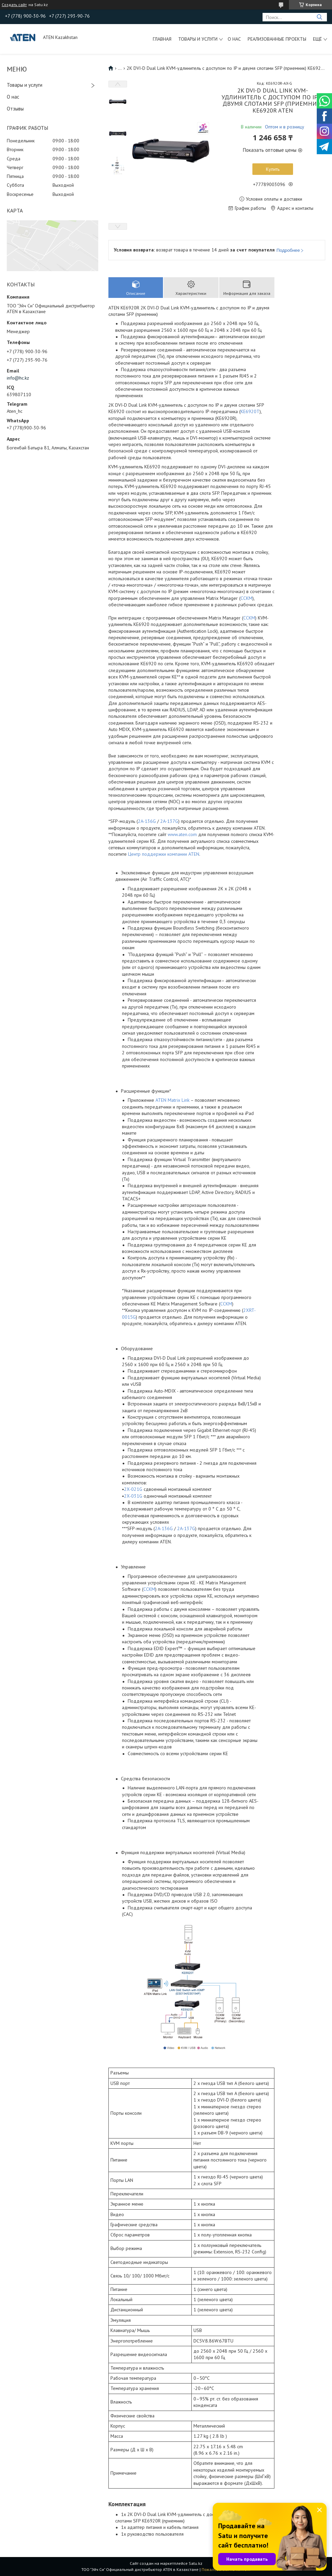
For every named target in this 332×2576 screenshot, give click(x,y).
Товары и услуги (197, 39)
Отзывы (15, 108)
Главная (162, 39)
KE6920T (250, 411)
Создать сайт (14, 4)
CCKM (246, 598)
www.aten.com (182, 834)
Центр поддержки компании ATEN (163, 854)
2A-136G (147, 821)
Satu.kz (195, 2563)
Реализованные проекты (277, 39)
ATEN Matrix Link (172, 1100)
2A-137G (169, 821)
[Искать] (319, 17)
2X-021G (133, 1489)
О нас (234, 39)
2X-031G (133, 1496)
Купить (272, 169)
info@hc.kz (18, 378)
